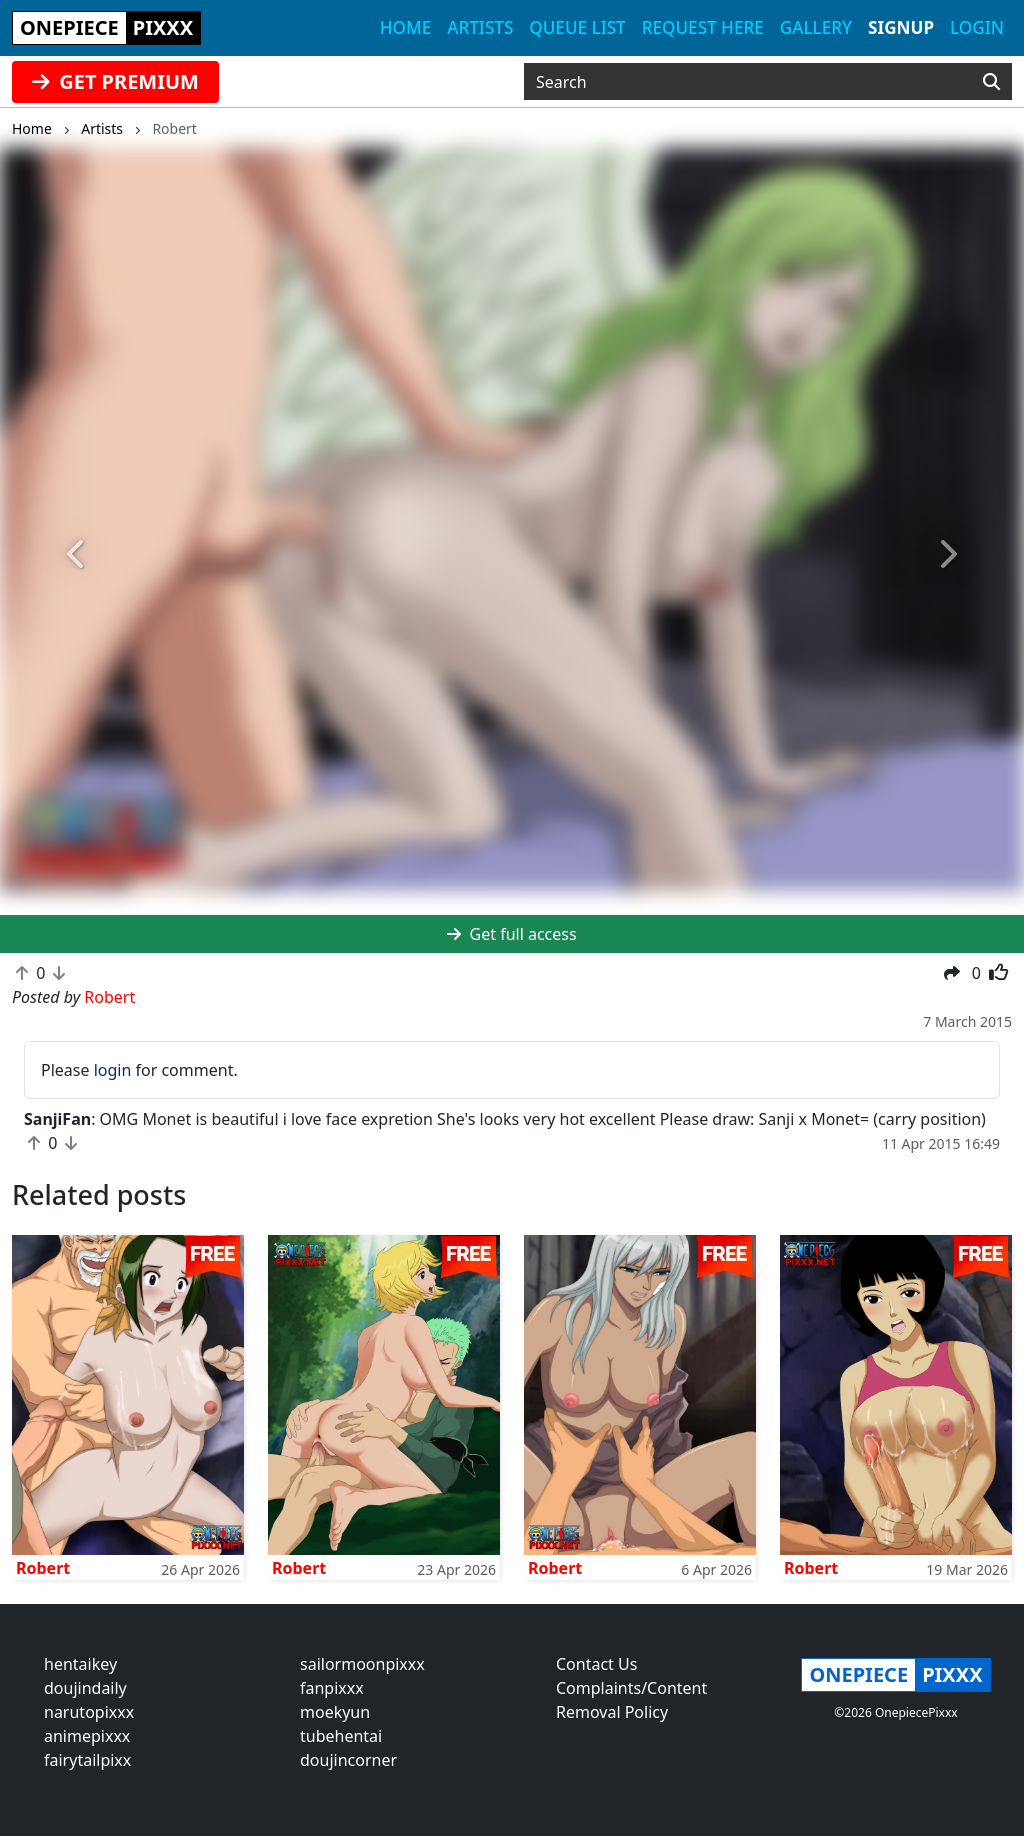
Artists (480, 27)
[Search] (991, 82)
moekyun (335, 1712)
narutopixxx (89, 1712)
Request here (703, 27)
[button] (77, 554)
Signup (901, 27)
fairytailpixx (87, 1760)
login (113, 1070)
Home (405, 27)
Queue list (577, 27)
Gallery (816, 27)
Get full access (511, 934)
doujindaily (85, 1688)
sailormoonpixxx (362, 1664)
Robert (43, 1568)
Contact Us (596, 1664)
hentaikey (80, 1664)
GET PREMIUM (115, 81)
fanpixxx (332, 1688)
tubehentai (341, 1736)
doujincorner (348, 1760)
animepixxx (87, 1736)
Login (977, 27)
